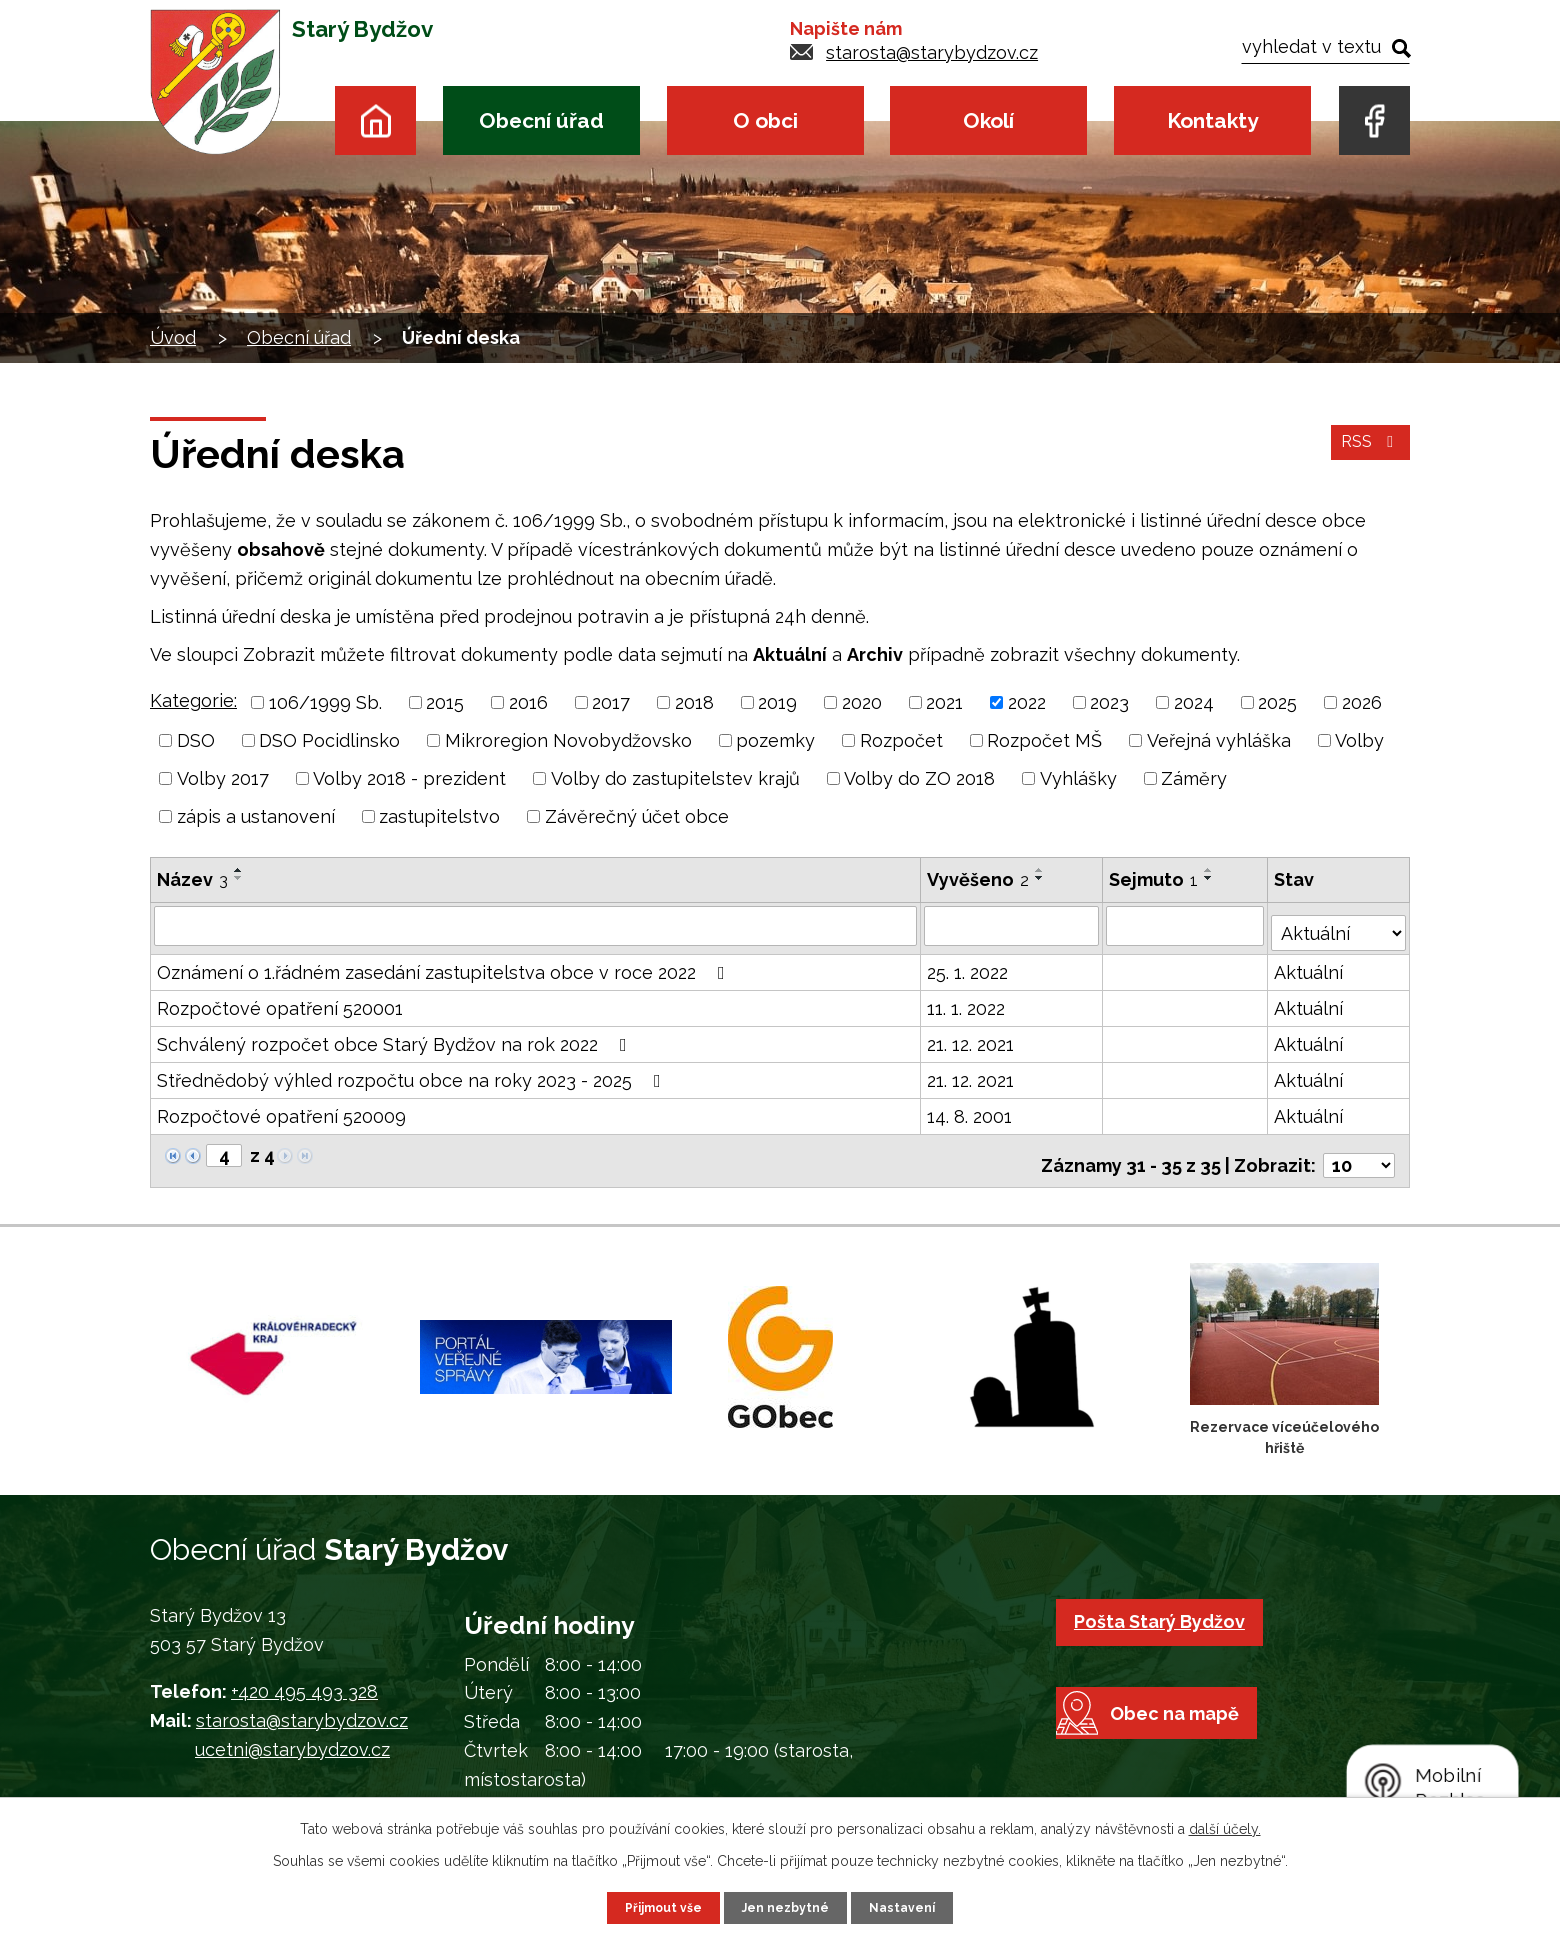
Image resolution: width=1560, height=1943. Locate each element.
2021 (944, 702)
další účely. (1225, 1826)
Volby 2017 (223, 778)
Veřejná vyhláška (1219, 740)
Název (192, 879)
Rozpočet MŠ (1044, 740)
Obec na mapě (1196, 1762)
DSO (196, 740)
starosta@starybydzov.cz (932, 52)
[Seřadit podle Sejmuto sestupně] (1211, 878)
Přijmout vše (655, 1906)
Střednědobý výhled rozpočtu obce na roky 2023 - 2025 (413, 1073)
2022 (1027, 702)
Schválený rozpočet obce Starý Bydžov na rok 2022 (396, 1037)
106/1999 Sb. (325, 702)
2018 (694, 702)
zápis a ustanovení (256, 816)
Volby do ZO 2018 (919, 778)
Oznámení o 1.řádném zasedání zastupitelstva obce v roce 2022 (445, 965)
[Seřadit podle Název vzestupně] (239, 870)
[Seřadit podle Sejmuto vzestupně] (1211, 870)
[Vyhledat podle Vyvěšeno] (1012, 925)
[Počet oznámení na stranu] (1359, 1149)
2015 (445, 702)
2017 (611, 702)
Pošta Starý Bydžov (1168, 1605)
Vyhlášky (1078, 778)
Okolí (988, 120)
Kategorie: (193, 700)
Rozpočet (901, 740)
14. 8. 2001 (970, 1109)
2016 (528, 702)
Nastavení (913, 1906)
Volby (1359, 740)
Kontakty (1212, 120)
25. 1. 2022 (968, 965)
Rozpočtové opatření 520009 (281, 1109)
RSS (1367, 454)
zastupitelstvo (439, 816)
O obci (765, 120)
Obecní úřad (541, 120)
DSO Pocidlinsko (329, 740)
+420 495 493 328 (304, 1676)
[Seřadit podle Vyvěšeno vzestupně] (1041, 870)
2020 (862, 702)
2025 (1277, 702)
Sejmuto (1155, 879)
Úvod (375, 120)
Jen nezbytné (788, 1906)
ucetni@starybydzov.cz (292, 1733)
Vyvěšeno (979, 879)
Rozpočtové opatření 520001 (280, 1001)
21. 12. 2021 (971, 1037)
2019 (777, 702)
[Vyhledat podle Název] (536, 925)
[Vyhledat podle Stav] (1339, 923)
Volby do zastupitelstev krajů (675, 778)
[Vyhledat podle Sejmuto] (1187, 925)
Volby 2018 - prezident (409, 778)
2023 (1109, 702)
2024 (1194, 702)
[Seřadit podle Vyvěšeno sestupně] (1041, 878)
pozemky (775, 740)
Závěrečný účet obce (637, 816)
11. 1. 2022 (967, 1001)
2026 (1362, 702)
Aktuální (1310, 965)
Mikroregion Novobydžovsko (568, 740)
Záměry (1194, 778)
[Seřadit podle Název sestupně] (239, 878)
